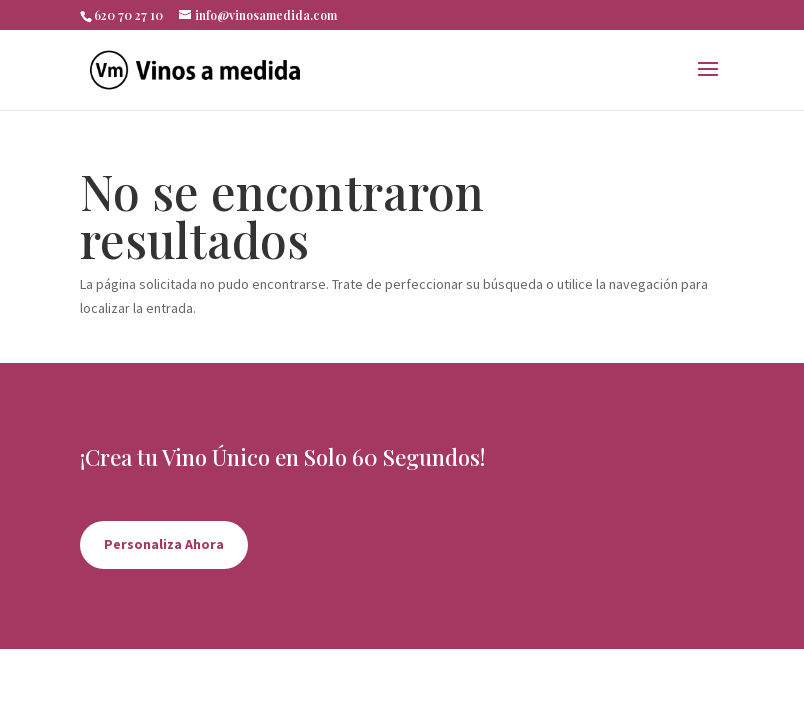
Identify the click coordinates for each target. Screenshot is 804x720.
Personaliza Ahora (164, 544)
